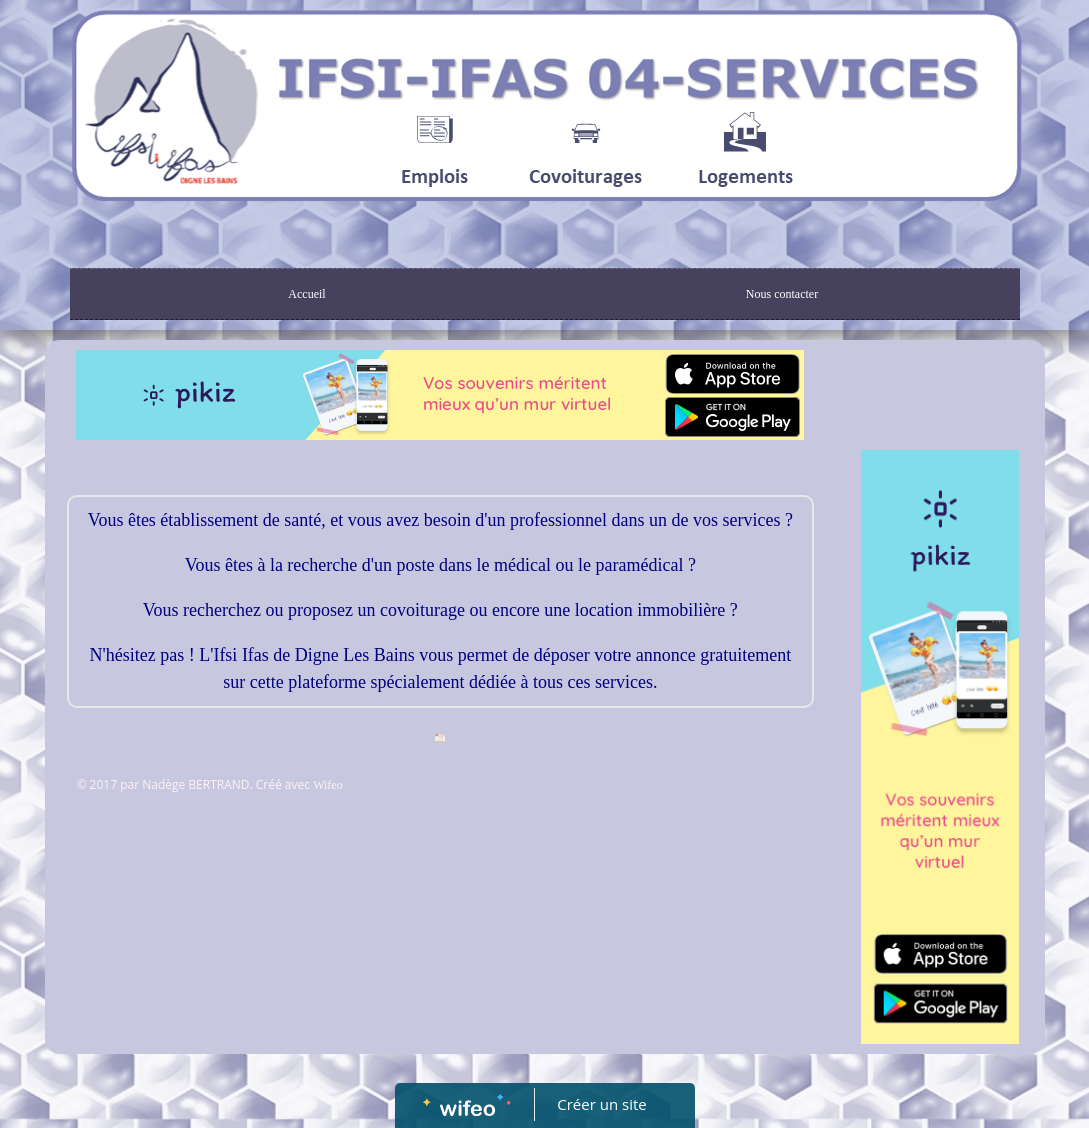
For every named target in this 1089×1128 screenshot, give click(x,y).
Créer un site (601, 1104)
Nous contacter (782, 294)
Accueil (306, 294)
